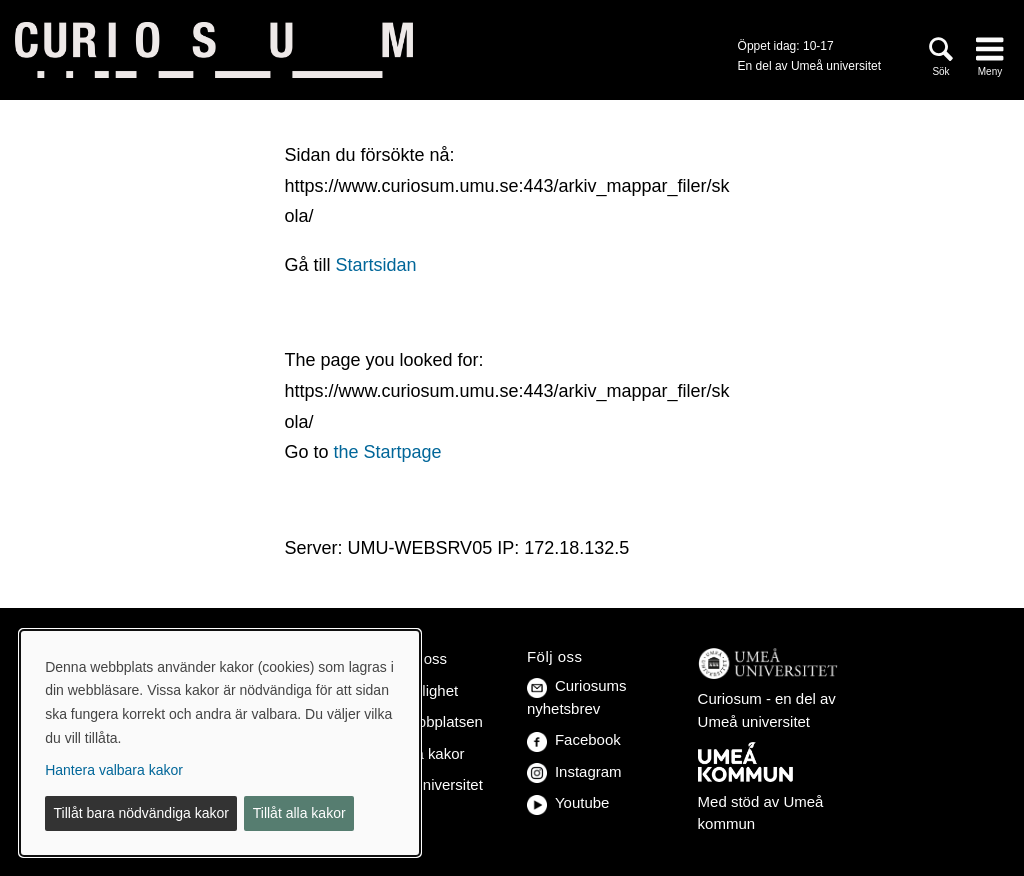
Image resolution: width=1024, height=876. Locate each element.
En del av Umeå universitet (809, 66)
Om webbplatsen (426, 721)
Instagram (574, 771)
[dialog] (220, 743)
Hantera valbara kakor (114, 770)
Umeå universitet (426, 784)
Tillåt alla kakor (299, 813)
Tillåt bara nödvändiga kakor (141, 813)
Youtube (568, 802)
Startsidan (375, 265)
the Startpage (387, 452)
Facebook (574, 739)
